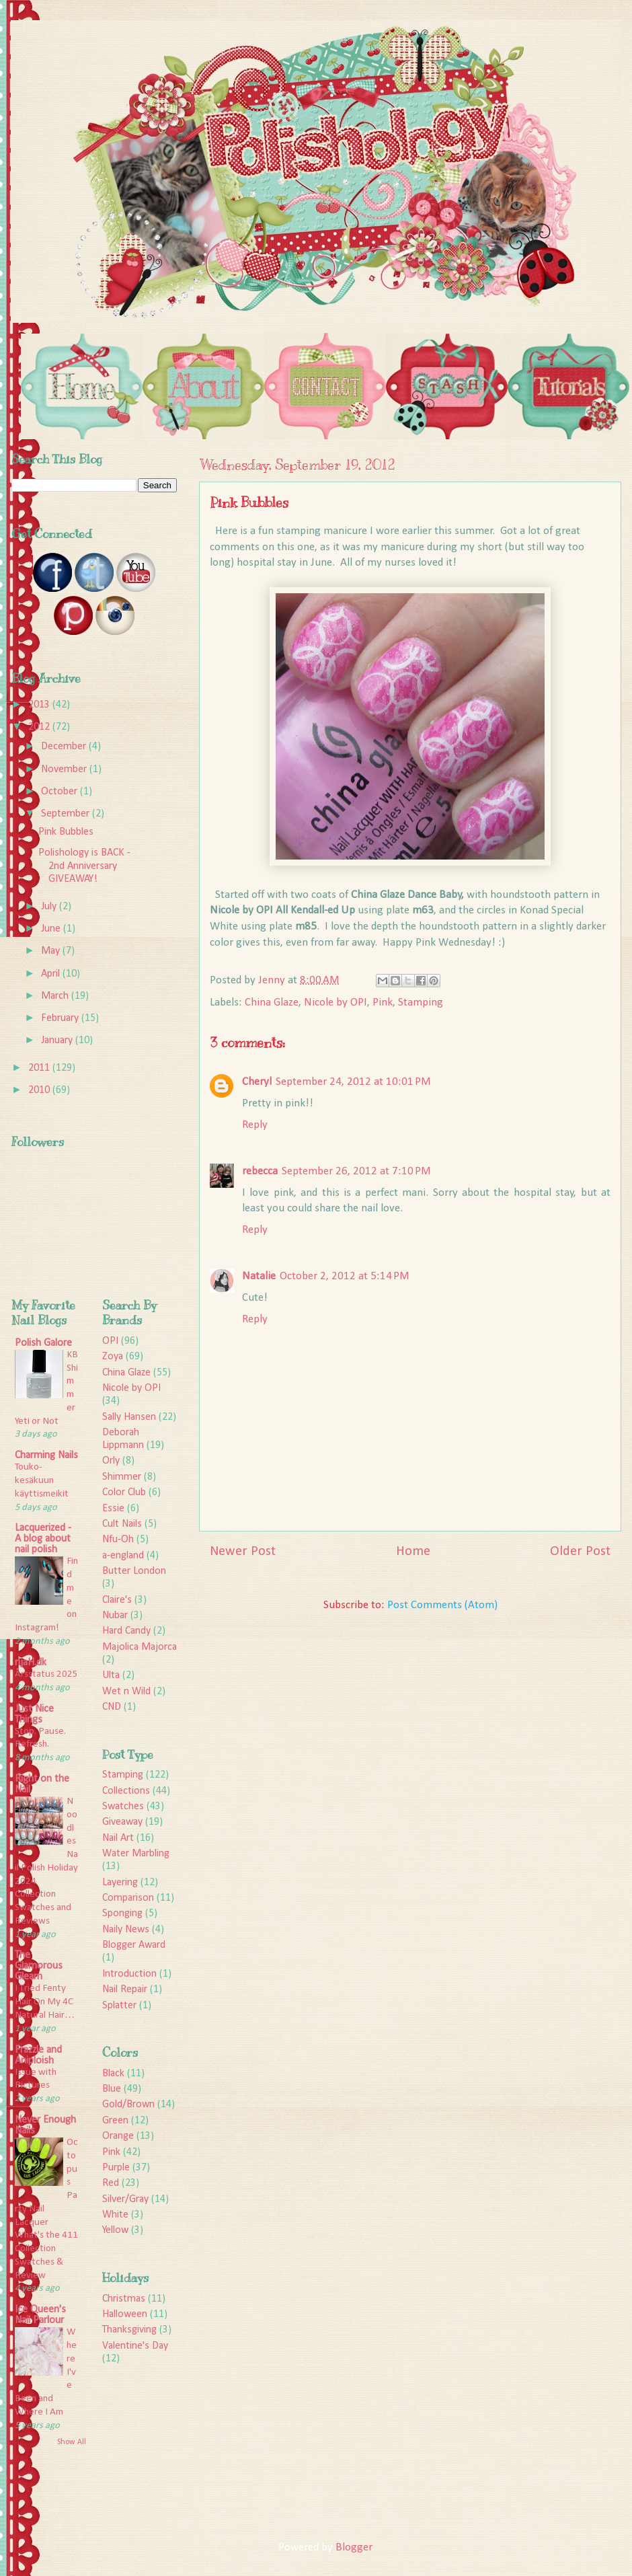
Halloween (124, 2314)
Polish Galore (43, 1343)
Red (110, 2183)
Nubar (115, 1615)
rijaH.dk (30, 1662)
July (50, 906)
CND (111, 1707)
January (58, 1040)
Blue (111, 2089)
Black (113, 2073)
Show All (71, 2442)
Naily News (125, 1929)
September (66, 813)
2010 (40, 1090)
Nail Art (118, 1838)
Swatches (123, 1806)
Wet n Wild (126, 1691)
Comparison (128, 1898)
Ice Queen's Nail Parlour (40, 2315)
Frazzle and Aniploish (38, 2055)
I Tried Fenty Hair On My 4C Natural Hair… (45, 2001)
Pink (382, 1002)
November (65, 769)
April (52, 974)
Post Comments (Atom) (442, 1605)
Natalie (259, 1276)
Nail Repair (124, 1989)
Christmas (123, 2299)
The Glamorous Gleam (39, 1966)
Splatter (119, 2005)
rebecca (260, 1171)
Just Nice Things (34, 1714)
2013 (40, 704)
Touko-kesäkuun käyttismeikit (42, 1480)
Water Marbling (135, 1853)
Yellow (115, 2230)
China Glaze (272, 1002)
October (60, 791)
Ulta (111, 1675)
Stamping (420, 1002)
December (65, 746)
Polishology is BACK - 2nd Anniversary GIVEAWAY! (84, 865)
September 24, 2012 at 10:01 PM (353, 1082)
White (115, 2214)
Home (413, 1551)
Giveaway (122, 1822)
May (52, 951)
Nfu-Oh (118, 1539)
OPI (110, 1341)
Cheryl (257, 1082)
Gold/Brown (128, 2104)
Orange (118, 2136)
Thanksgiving (129, 2329)
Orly (111, 1460)
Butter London (134, 1571)
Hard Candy (126, 1631)
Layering (120, 1882)
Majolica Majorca (139, 1647)
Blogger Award (133, 1945)
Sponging (122, 1913)
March (56, 996)
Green (115, 2120)
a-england (123, 1555)
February (61, 1018)
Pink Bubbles (65, 832)
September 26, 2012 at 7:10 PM (356, 1171)
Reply (255, 1125)
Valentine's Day (135, 2346)
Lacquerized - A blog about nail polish (43, 1539)
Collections (126, 1791)
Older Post (580, 1551)
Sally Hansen (129, 1417)
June (52, 928)
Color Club (124, 1492)
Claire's (117, 1600)
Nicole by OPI (335, 1002)
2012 (40, 727)
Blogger (353, 2547)
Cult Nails (122, 1524)
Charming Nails (46, 1455)
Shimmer (121, 1477)
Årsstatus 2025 (46, 1674)
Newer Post (243, 1551)
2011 (40, 1068)
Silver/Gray (125, 2199)
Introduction (129, 1974)
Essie (113, 1508)
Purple (116, 2167)
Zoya (112, 1356)
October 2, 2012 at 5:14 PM (344, 1276)
